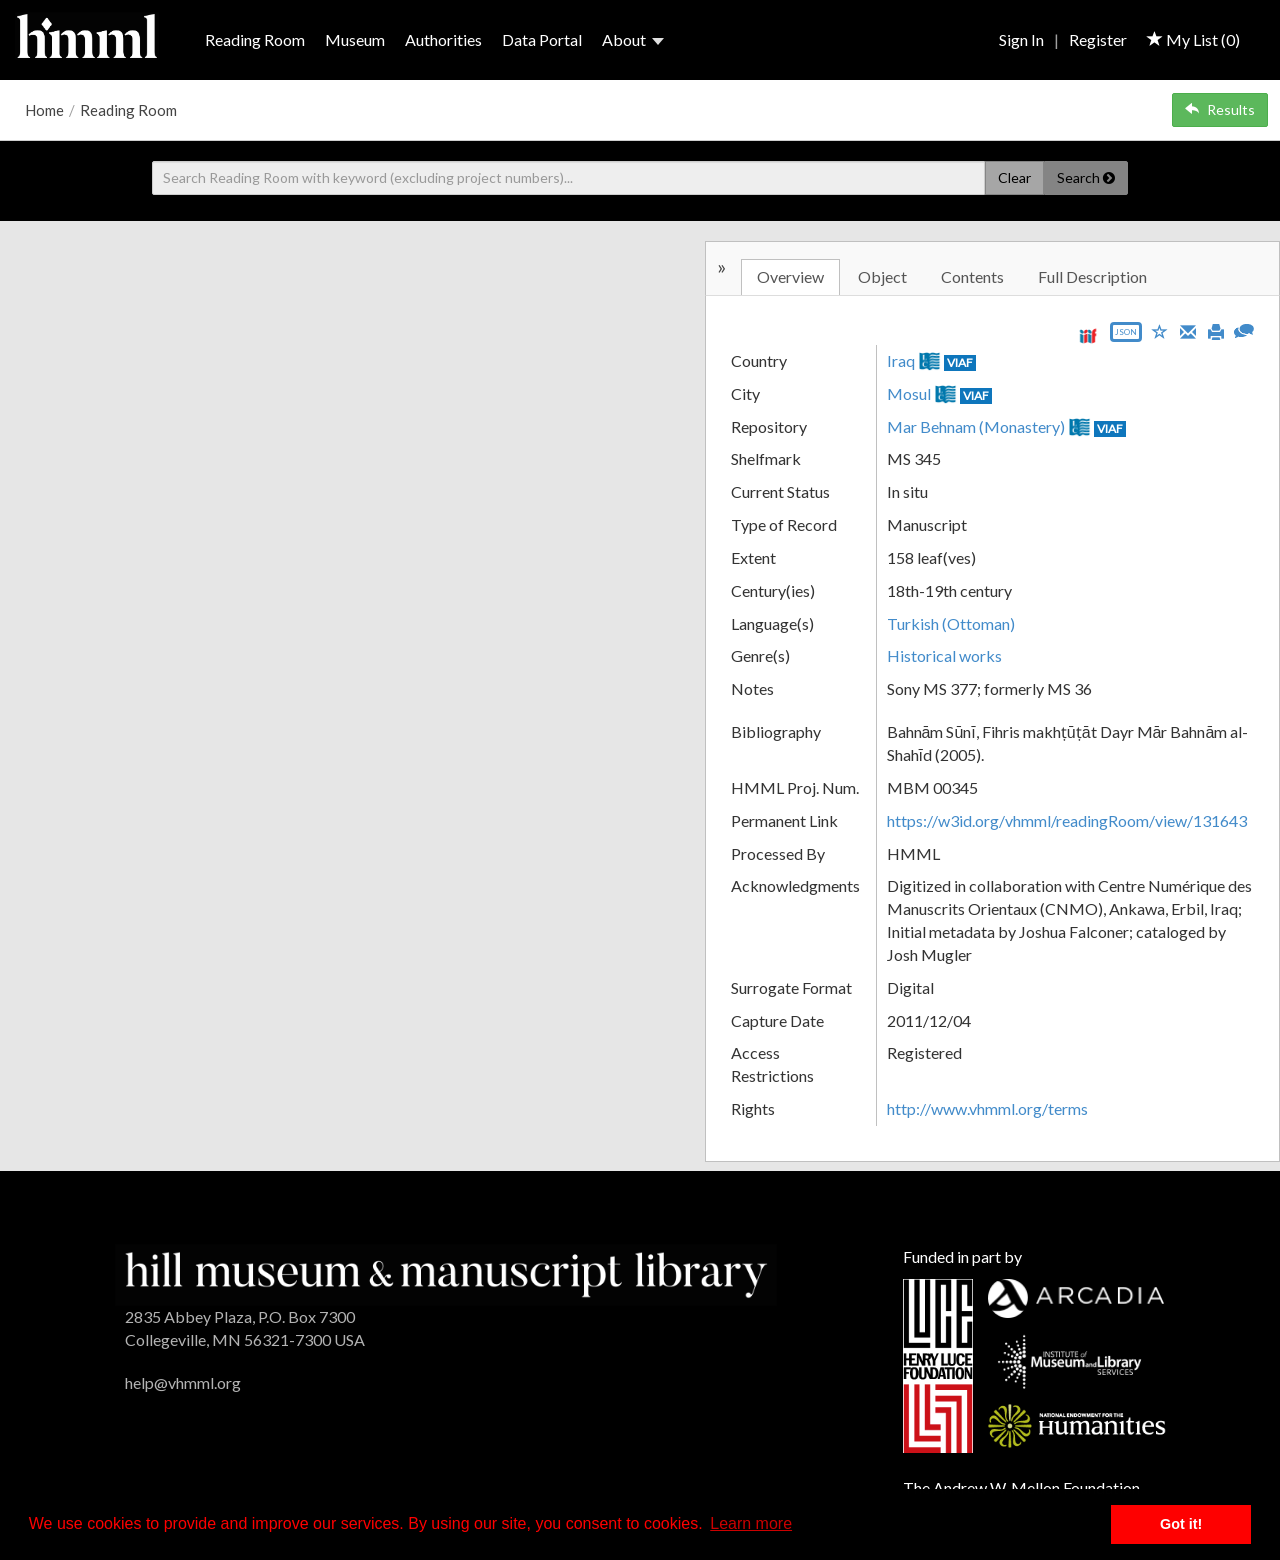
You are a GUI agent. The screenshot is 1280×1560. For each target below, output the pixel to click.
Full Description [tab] (1092, 276)
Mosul (909, 393)
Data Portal (542, 39)
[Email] (1188, 330)
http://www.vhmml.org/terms (987, 1108)
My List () (1193, 39)
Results (1220, 109)
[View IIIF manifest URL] (1088, 335)
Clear (1014, 177)
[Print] (1216, 330)
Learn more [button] (751, 1523)
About (633, 39)
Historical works (944, 655)
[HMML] (446, 1272)
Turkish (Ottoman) (951, 623)
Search (1086, 177)
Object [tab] (882, 276)
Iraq (901, 360)
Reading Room (255, 39)
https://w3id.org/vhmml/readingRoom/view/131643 (1067, 820)
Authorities (443, 39)
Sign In (1021, 39)
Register (1098, 39)
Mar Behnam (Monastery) (976, 426)
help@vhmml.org (183, 1382)
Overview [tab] (790, 276)
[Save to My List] (1160, 330)
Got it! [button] (1181, 1524)
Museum (355, 39)
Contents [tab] (972, 276)
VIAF (960, 362)
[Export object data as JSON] (1126, 336)
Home (44, 110)
